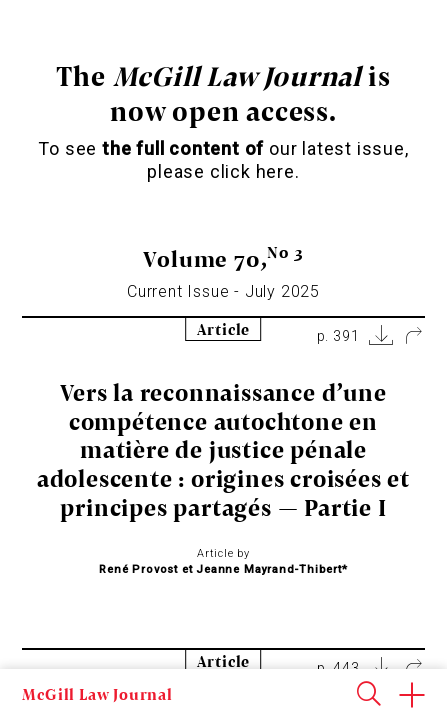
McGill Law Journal (97, 694)
